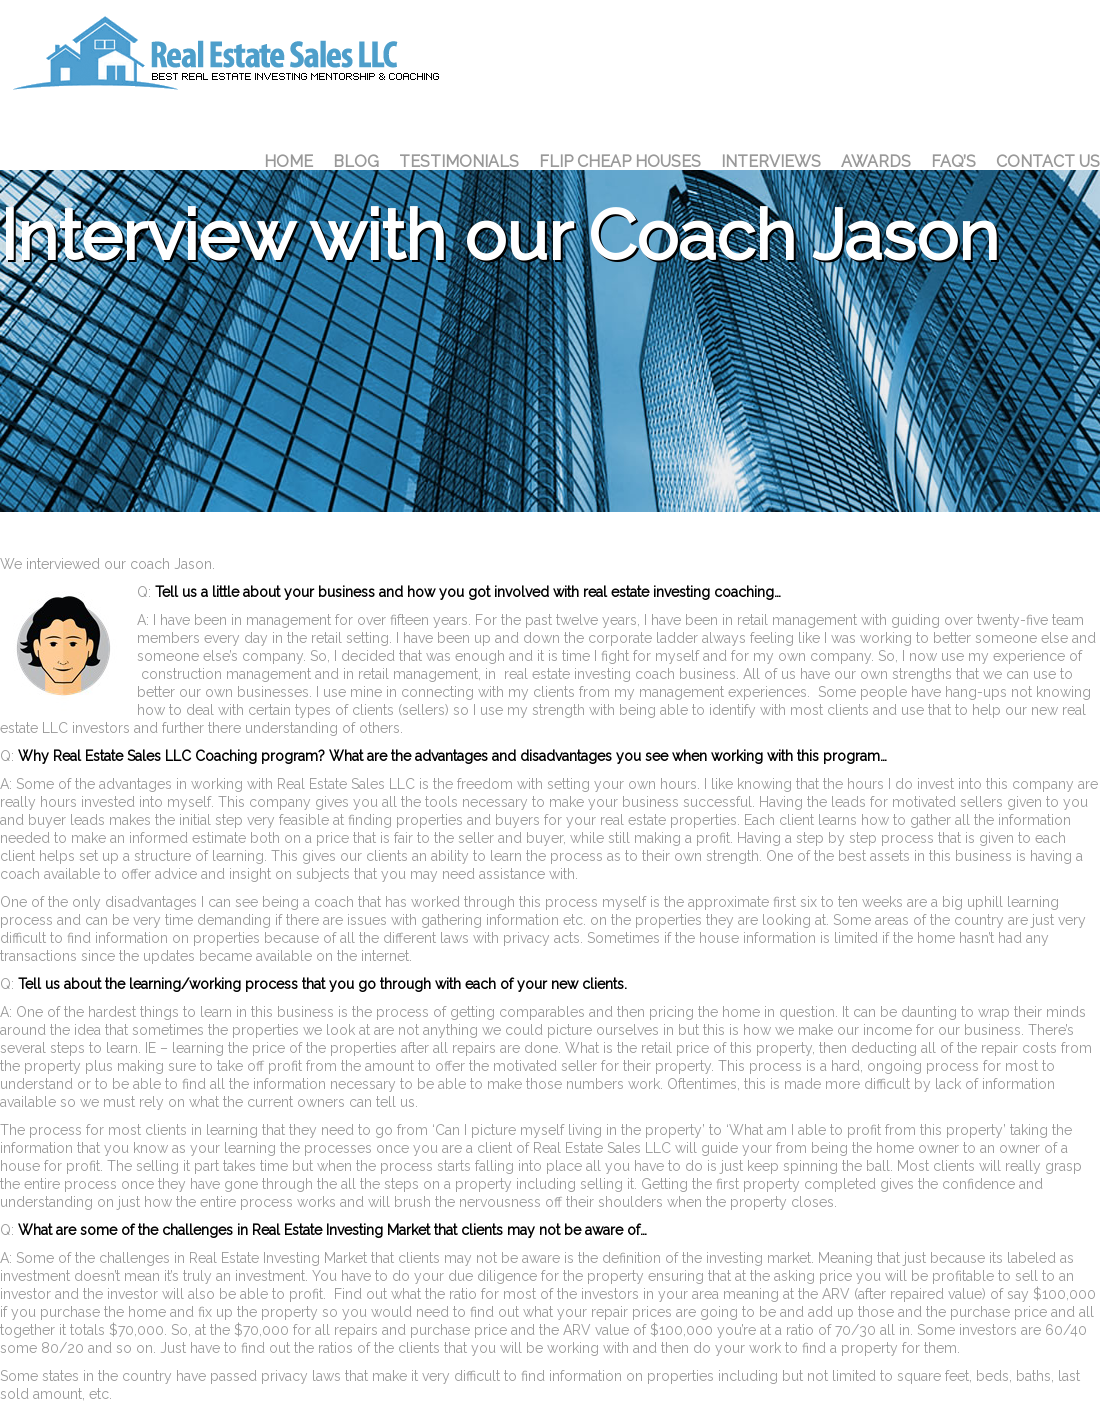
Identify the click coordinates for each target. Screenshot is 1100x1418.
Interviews (771, 162)
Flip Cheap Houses (620, 162)
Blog (356, 162)
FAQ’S (953, 162)
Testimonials (459, 162)
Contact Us (1048, 162)
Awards (876, 162)
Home (288, 162)
